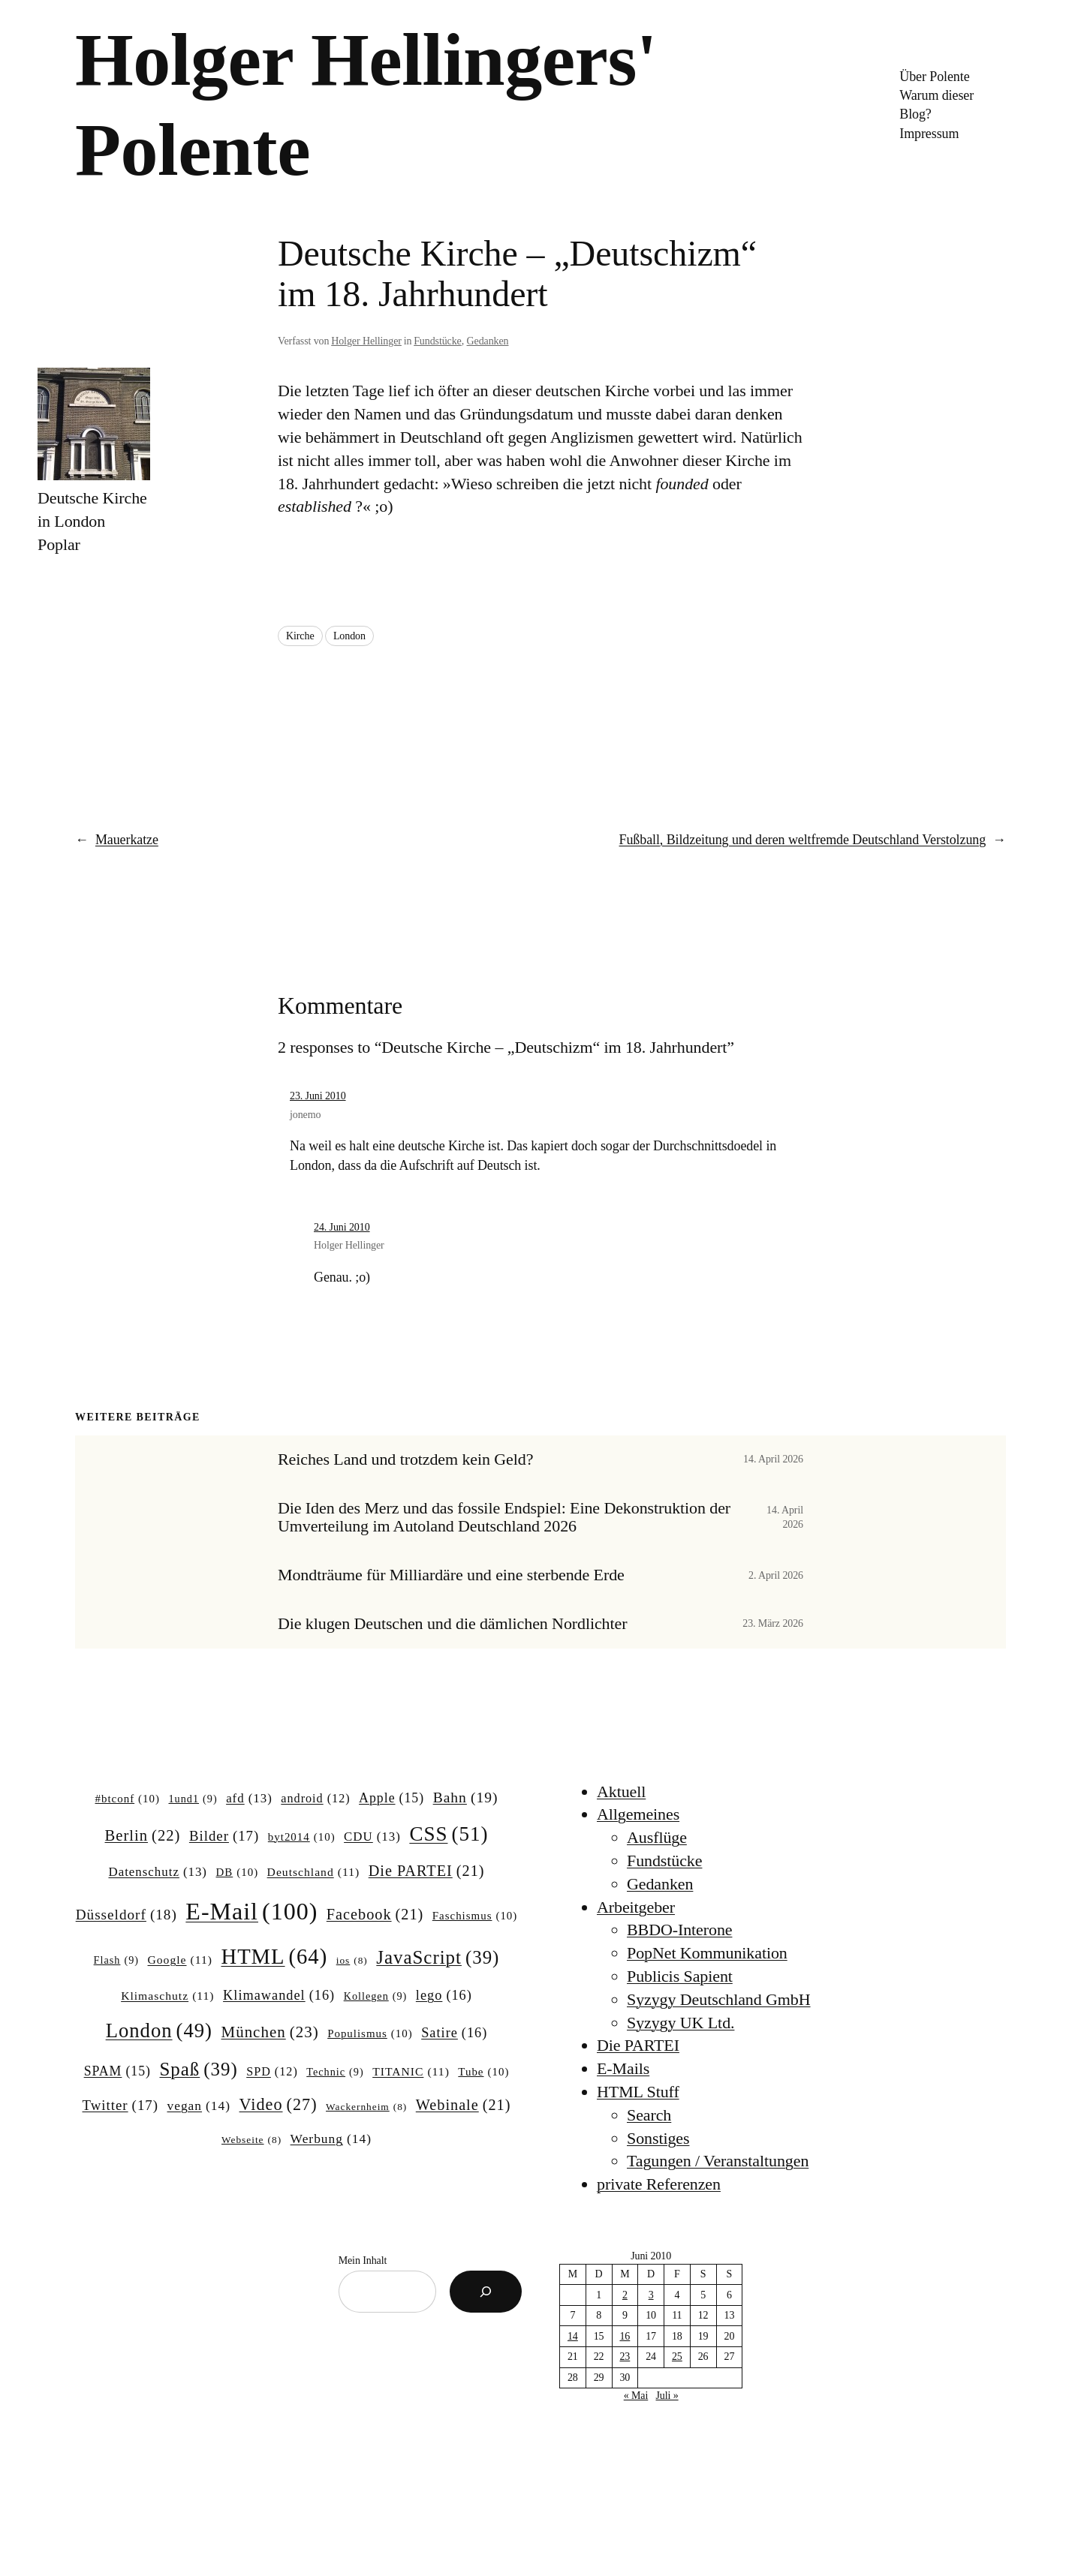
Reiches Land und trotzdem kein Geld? (405, 1459)
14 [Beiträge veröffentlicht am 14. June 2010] (573, 2336)
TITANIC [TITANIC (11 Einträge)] (411, 2071)
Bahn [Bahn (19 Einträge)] (465, 1797)
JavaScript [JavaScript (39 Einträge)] (437, 1957)
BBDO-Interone (679, 1929)
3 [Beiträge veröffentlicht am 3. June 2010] (651, 2295)
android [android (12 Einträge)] (315, 1799)
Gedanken (488, 341)
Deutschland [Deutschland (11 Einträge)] (313, 1871)
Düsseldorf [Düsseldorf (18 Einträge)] (126, 1915)
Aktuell (621, 1791)
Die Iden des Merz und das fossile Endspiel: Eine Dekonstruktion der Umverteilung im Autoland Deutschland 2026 (504, 1517)
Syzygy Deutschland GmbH (719, 1999)
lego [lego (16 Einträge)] (444, 1995)
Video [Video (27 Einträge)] (278, 2104)
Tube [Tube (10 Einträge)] (483, 2072)
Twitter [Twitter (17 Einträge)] (120, 2105)
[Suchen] (486, 2292)
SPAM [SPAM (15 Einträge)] (117, 2071)
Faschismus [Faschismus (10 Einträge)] (475, 1916)
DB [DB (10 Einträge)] (237, 1873)
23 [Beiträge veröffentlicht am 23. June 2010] (624, 2356)
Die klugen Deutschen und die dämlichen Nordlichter (452, 1624)
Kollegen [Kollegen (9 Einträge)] (376, 1995)
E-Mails (623, 2068)
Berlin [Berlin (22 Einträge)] (143, 1835)
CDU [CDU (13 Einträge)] (372, 1837)
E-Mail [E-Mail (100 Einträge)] (251, 1911)
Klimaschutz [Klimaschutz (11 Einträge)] (167, 1995)
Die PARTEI (638, 2045)
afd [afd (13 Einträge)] (249, 1798)
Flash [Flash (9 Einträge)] (116, 1959)
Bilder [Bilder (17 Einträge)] (224, 1836)
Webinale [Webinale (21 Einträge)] (463, 2105)
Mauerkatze (126, 839)
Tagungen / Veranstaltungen (717, 2160)
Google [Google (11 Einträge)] (180, 1959)
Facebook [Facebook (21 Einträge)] (375, 1914)
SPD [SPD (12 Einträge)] (272, 2072)
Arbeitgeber (636, 1907)
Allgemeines (638, 1814)
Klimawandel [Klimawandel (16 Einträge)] (279, 1995)
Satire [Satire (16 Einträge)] (454, 2033)
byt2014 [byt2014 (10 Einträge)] (302, 1837)
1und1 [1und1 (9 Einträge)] (192, 1798)
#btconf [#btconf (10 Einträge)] (127, 1799)
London (349, 636)
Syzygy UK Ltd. (680, 2022)
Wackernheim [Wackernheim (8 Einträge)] (366, 2107)
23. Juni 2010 (318, 1096)
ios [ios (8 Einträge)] (352, 1961)
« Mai (636, 2395)
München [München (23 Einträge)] (270, 2032)
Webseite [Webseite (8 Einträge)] (251, 2140)
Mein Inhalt (363, 2260)
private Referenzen (659, 2184)
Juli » (666, 2395)
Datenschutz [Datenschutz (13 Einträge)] (157, 1872)
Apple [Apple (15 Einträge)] (391, 1798)
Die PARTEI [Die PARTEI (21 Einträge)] (427, 1871)
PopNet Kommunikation (707, 1952)
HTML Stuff (638, 2091)
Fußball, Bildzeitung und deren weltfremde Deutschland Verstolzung (802, 839)
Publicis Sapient (680, 1976)
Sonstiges (658, 2138)
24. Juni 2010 (342, 1227)
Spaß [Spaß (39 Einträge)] (199, 2069)
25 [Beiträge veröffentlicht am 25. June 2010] (677, 2356)
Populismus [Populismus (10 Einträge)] (370, 2034)
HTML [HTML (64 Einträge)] (274, 1956)
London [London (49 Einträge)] (159, 2031)
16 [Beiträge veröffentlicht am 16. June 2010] (624, 2336)
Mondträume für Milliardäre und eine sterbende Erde (451, 1575)
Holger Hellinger (366, 341)
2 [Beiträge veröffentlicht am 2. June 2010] (625, 2295)
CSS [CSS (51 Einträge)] (448, 1834)
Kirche (300, 636)
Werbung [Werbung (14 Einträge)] (331, 2139)
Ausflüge (657, 1837)
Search (649, 2115)
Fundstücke (438, 341)
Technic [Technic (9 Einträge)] (334, 2071)
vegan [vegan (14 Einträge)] (198, 2106)
